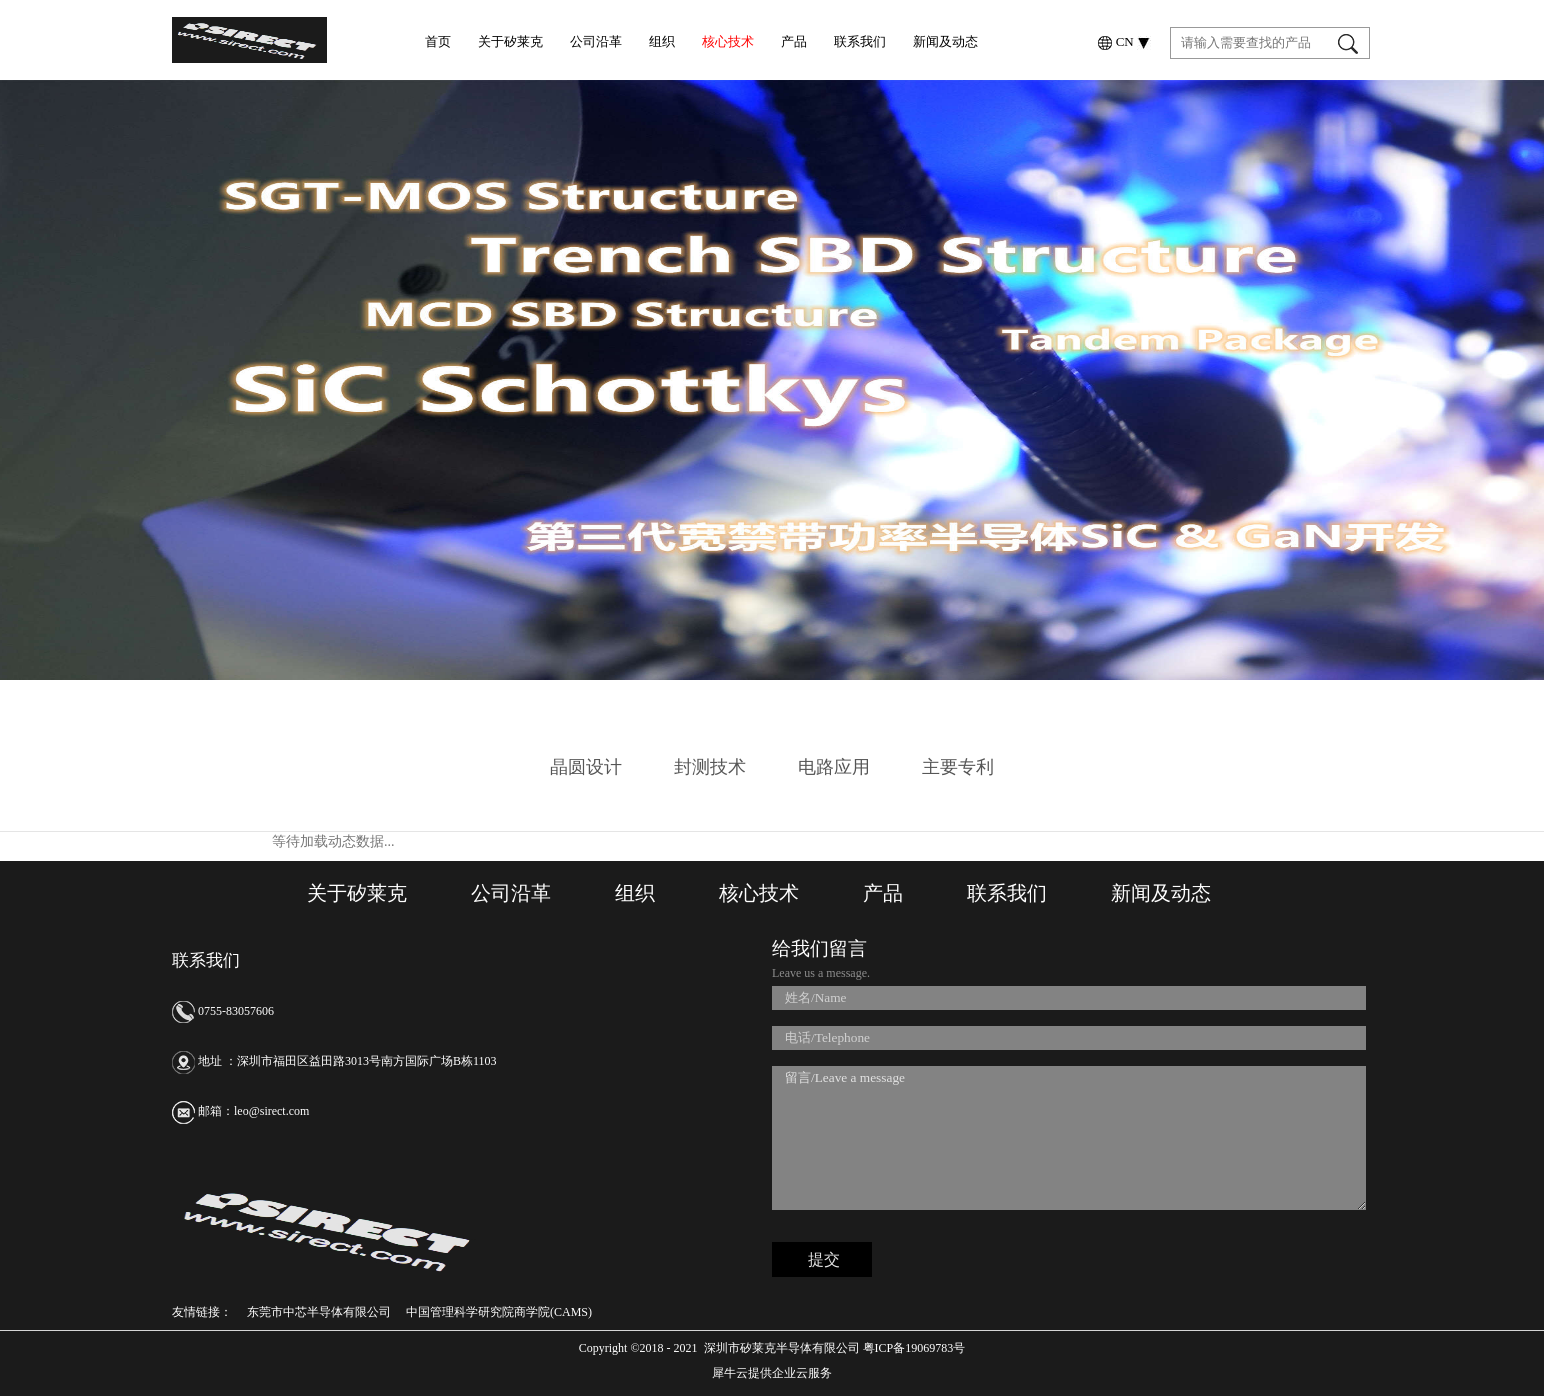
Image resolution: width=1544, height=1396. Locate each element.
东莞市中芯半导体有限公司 (319, 1312)
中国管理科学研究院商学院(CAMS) (499, 1312)
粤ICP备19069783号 (913, 1348)
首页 (438, 41)
